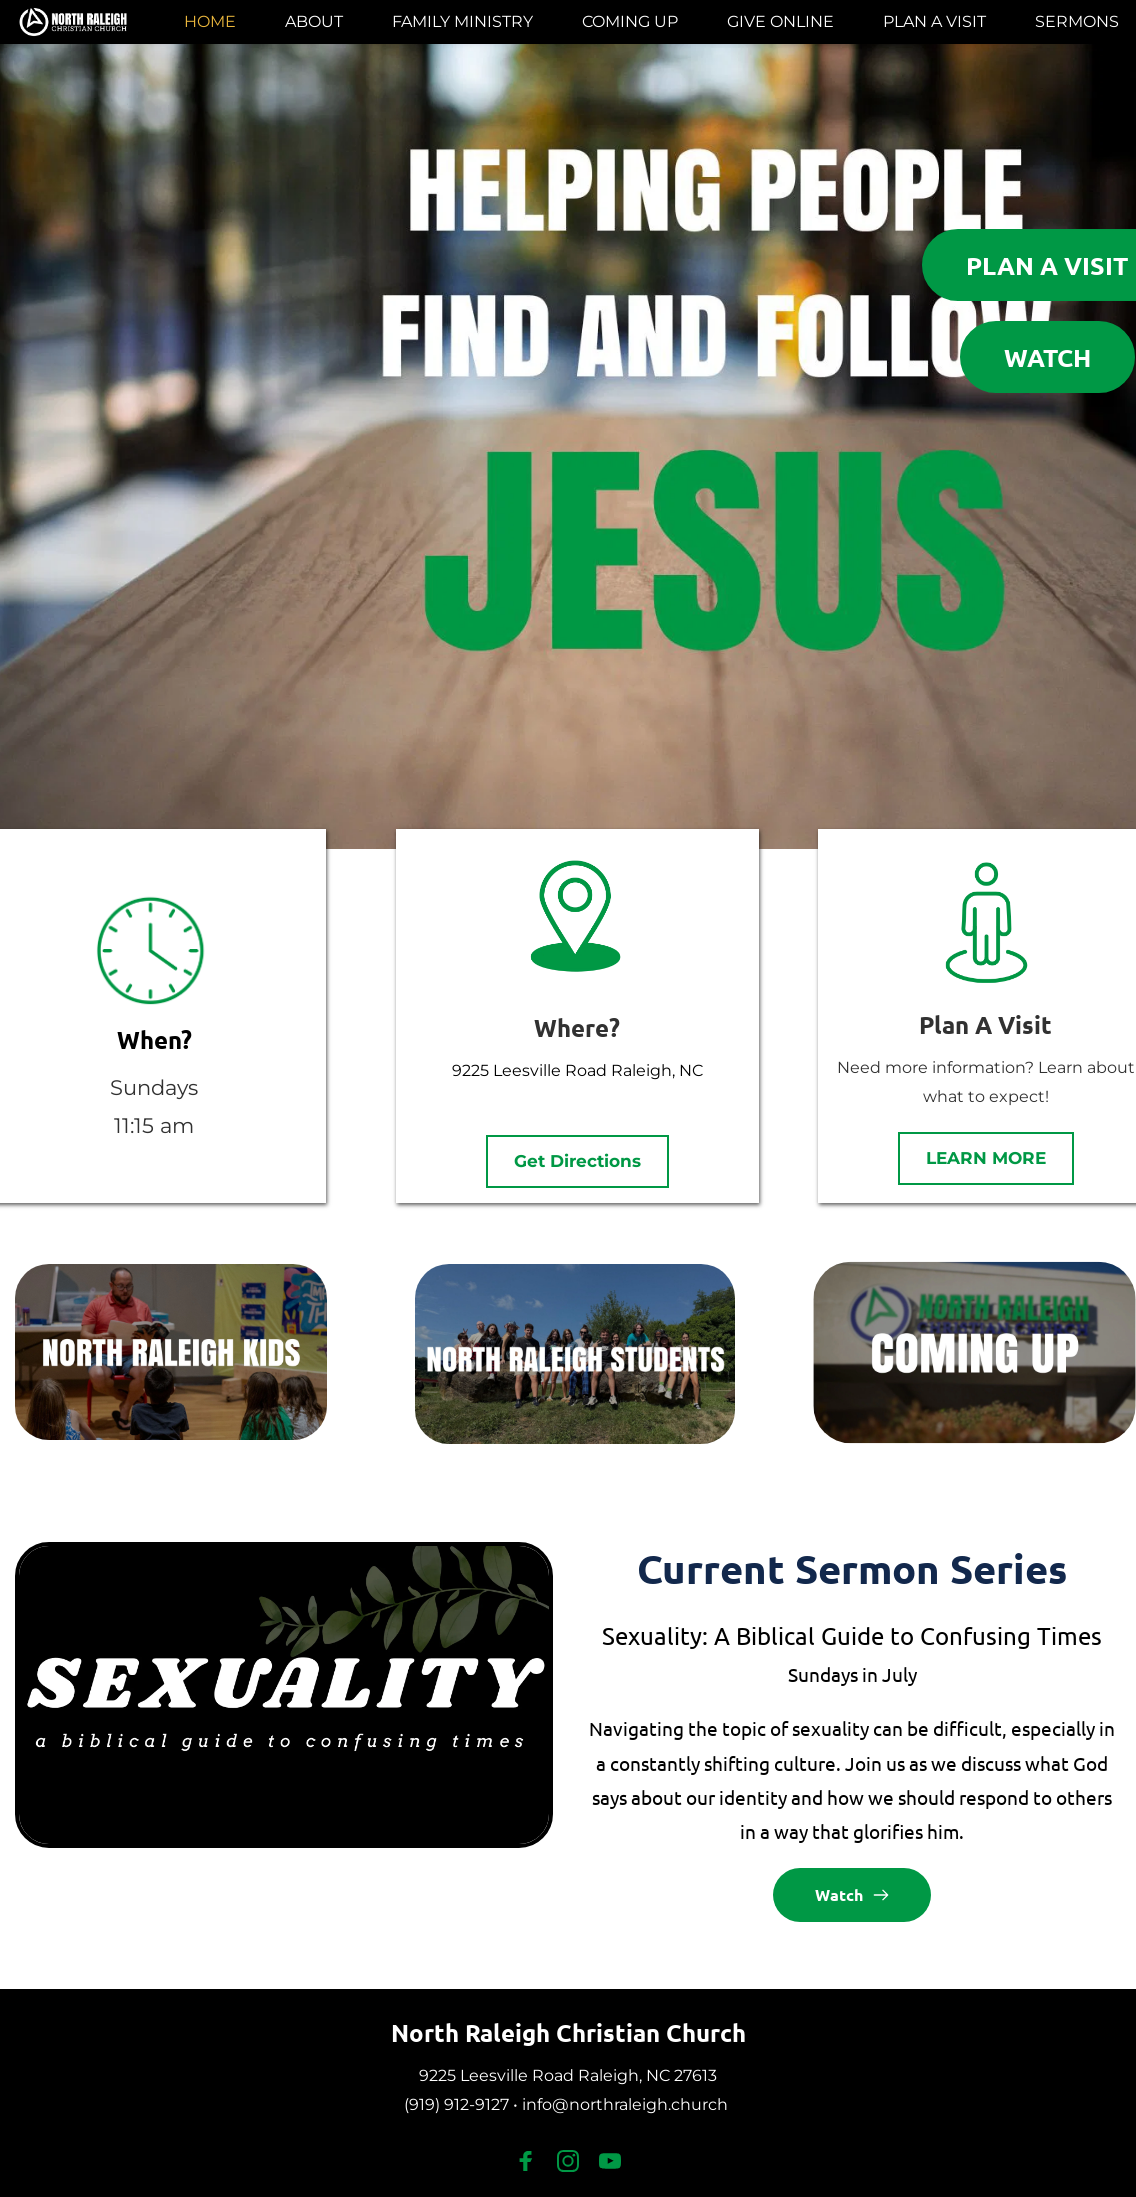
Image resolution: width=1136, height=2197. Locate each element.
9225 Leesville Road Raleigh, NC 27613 (568, 2075)
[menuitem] (210, 22)
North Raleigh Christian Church (568, 2032)
